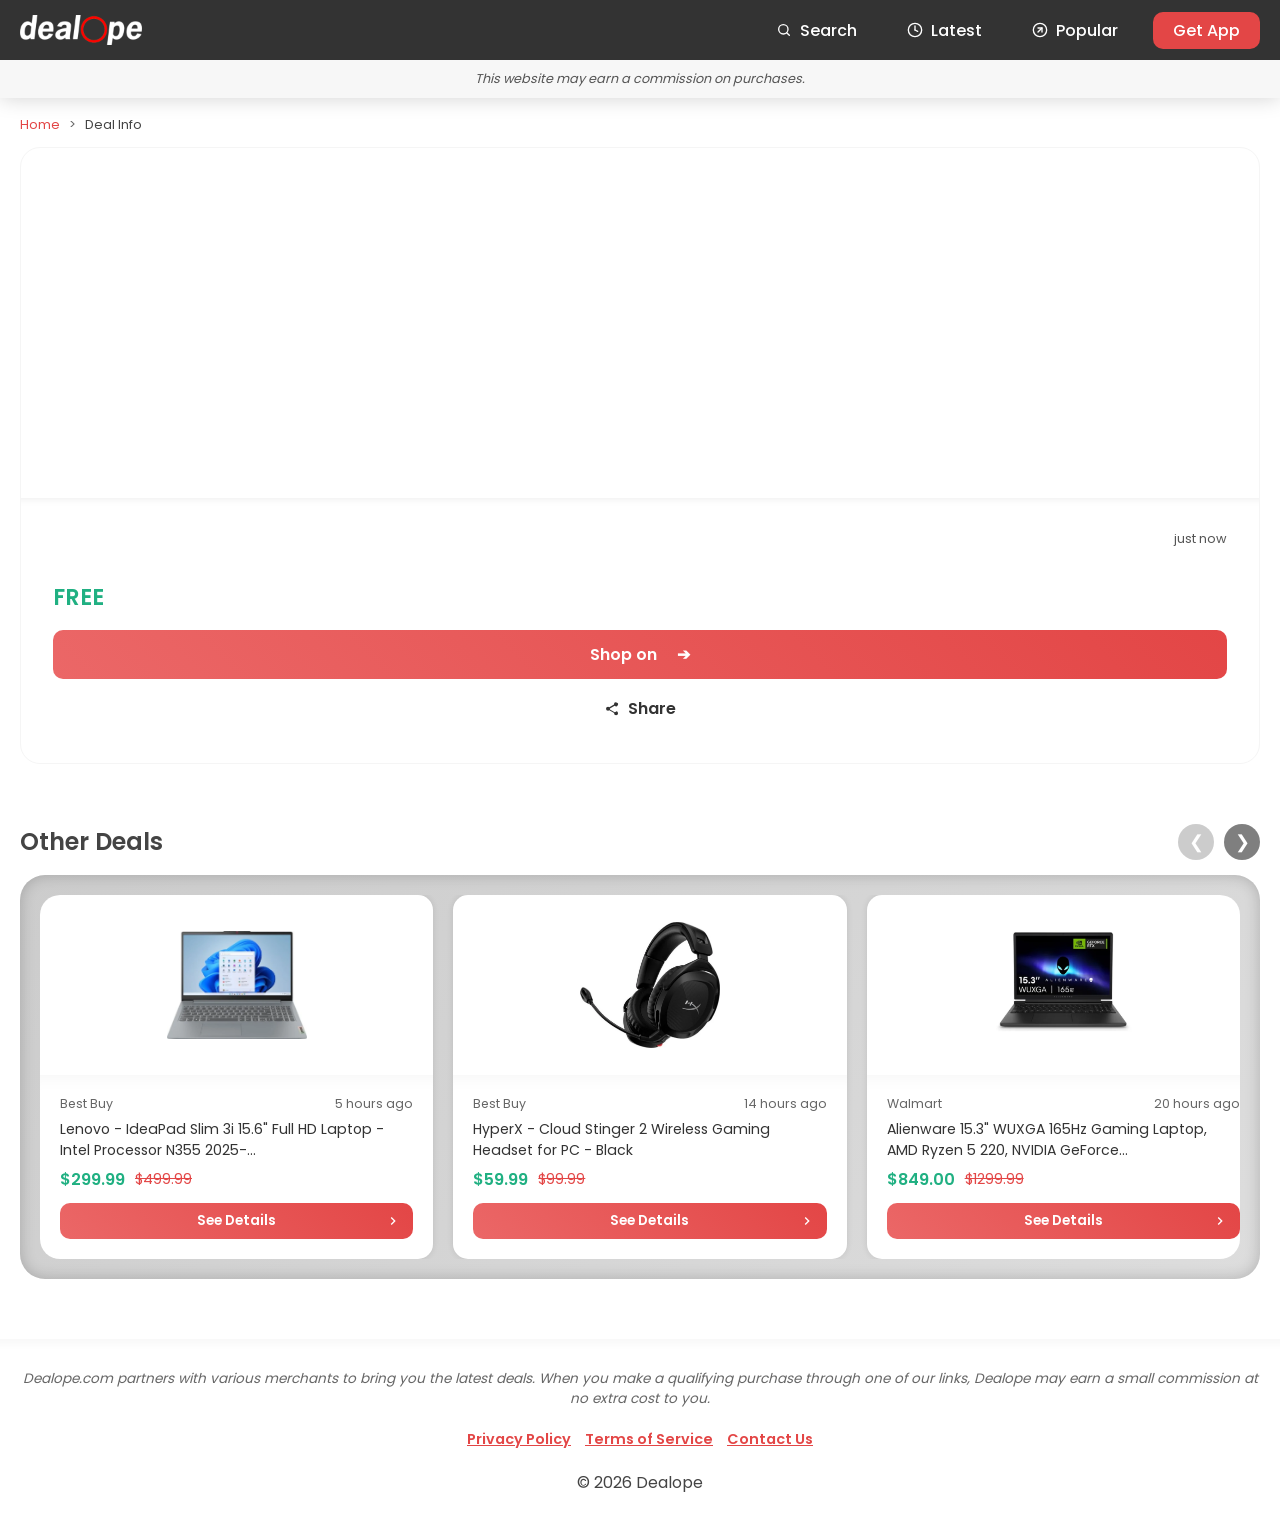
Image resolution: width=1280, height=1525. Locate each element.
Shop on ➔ (640, 654)
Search (816, 30)
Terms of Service (649, 1439)
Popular (1075, 30)
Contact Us (770, 1439)
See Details (236, 1220)
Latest (944, 30)
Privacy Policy (519, 1439)
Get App (1206, 30)
